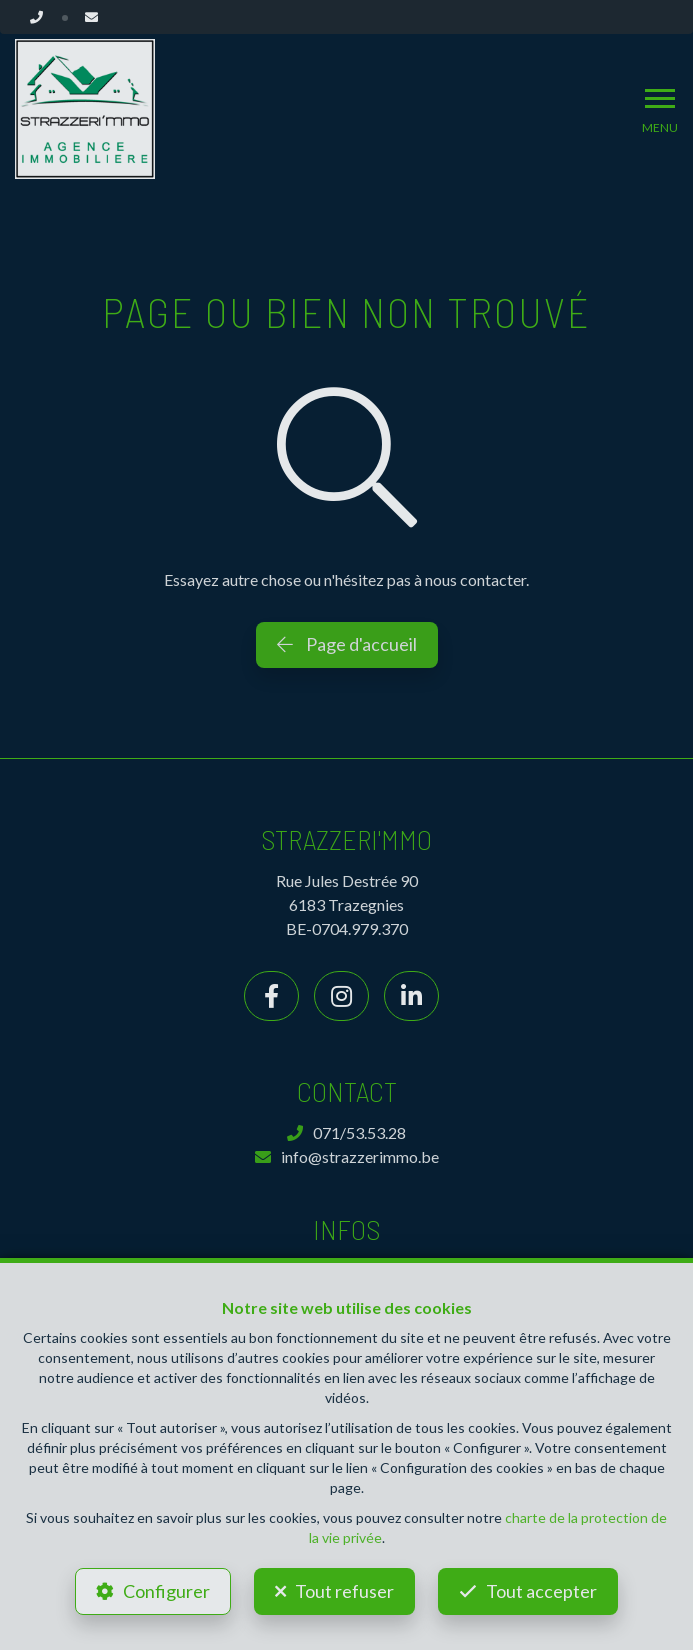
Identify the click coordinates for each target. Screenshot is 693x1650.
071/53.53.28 (346, 1132)
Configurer (166, 1591)
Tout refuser (344, 1591)
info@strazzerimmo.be (347, 1156)
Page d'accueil (347, 644)
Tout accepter (541, 1591)
